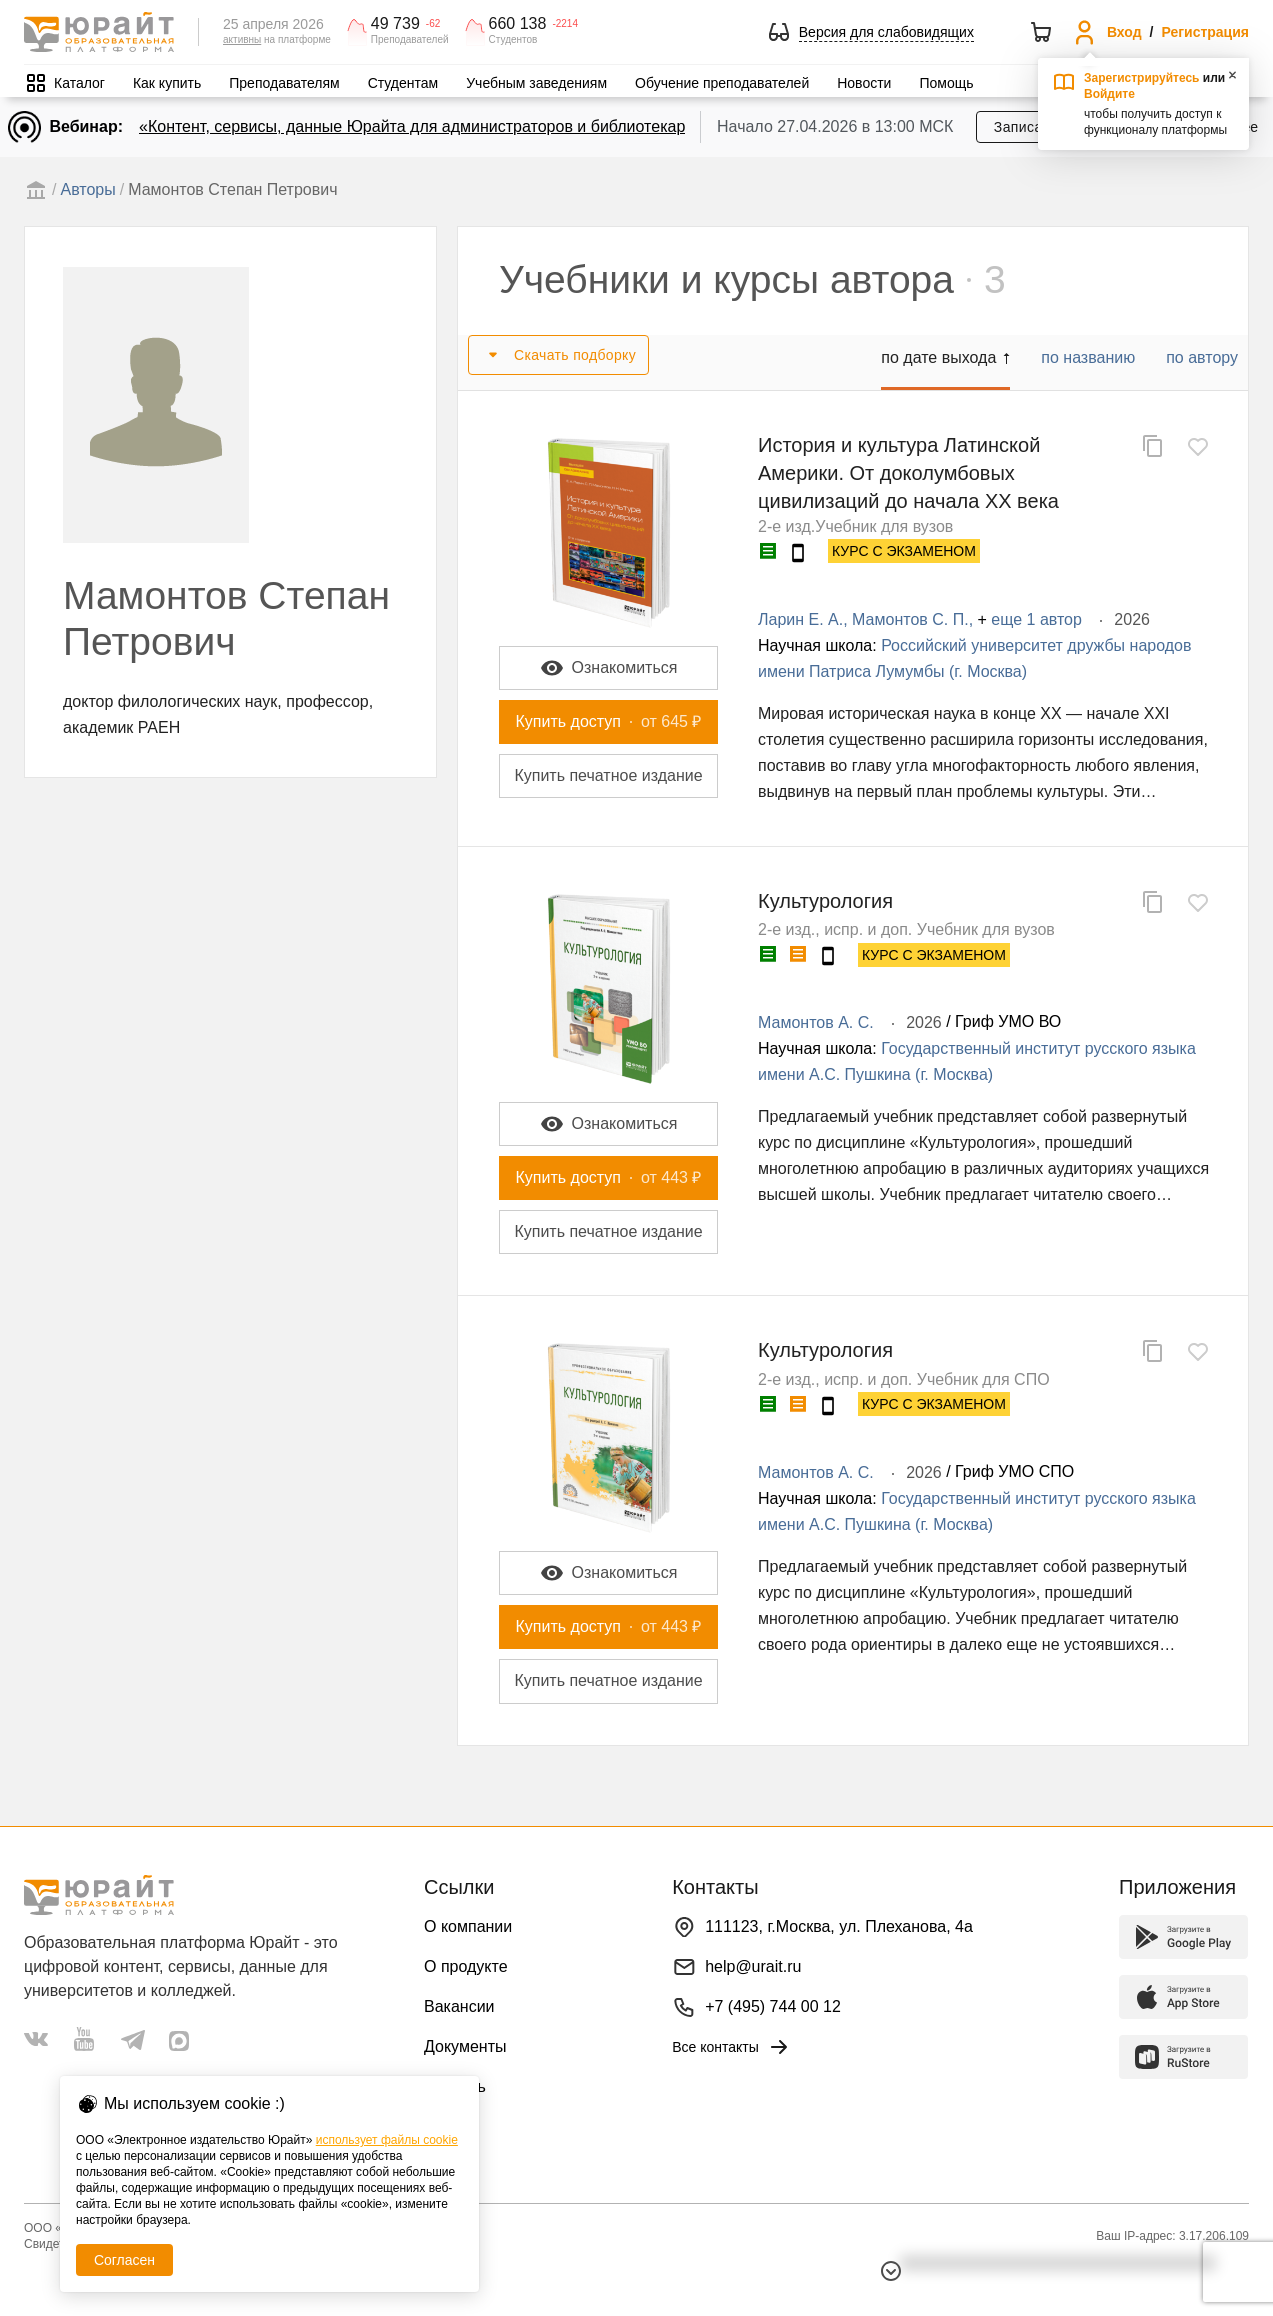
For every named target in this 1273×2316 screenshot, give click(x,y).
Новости (864, 83)
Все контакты (731, 2047)
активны (242, 39)
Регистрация (1205, 32)
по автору (1202, 357)
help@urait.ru (753, 1966)
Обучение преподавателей (722, 83)
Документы (465, 2046)
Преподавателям (284, 83)
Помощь (946, 83)
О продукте (466, 1966)
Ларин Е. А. (800, 619)
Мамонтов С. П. (910, 619)
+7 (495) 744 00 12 (773, 2006)
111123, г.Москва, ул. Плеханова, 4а (839, 1926)
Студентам (403, 83)
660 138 (518, 24)
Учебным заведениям (536, 83)
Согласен (124, 2260)
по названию (1088, 357)
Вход (1124, 32)
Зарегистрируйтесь (1142, 78)
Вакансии (459, 2006)
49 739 (395, 24)
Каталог (79, 83)
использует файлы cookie (387, 2140)
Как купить (167, 83)
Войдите (1109, 94)
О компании (468, 1926)
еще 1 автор (1036, 619)
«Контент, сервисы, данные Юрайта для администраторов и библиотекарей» (425, 126)
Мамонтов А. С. (816, 1022)
